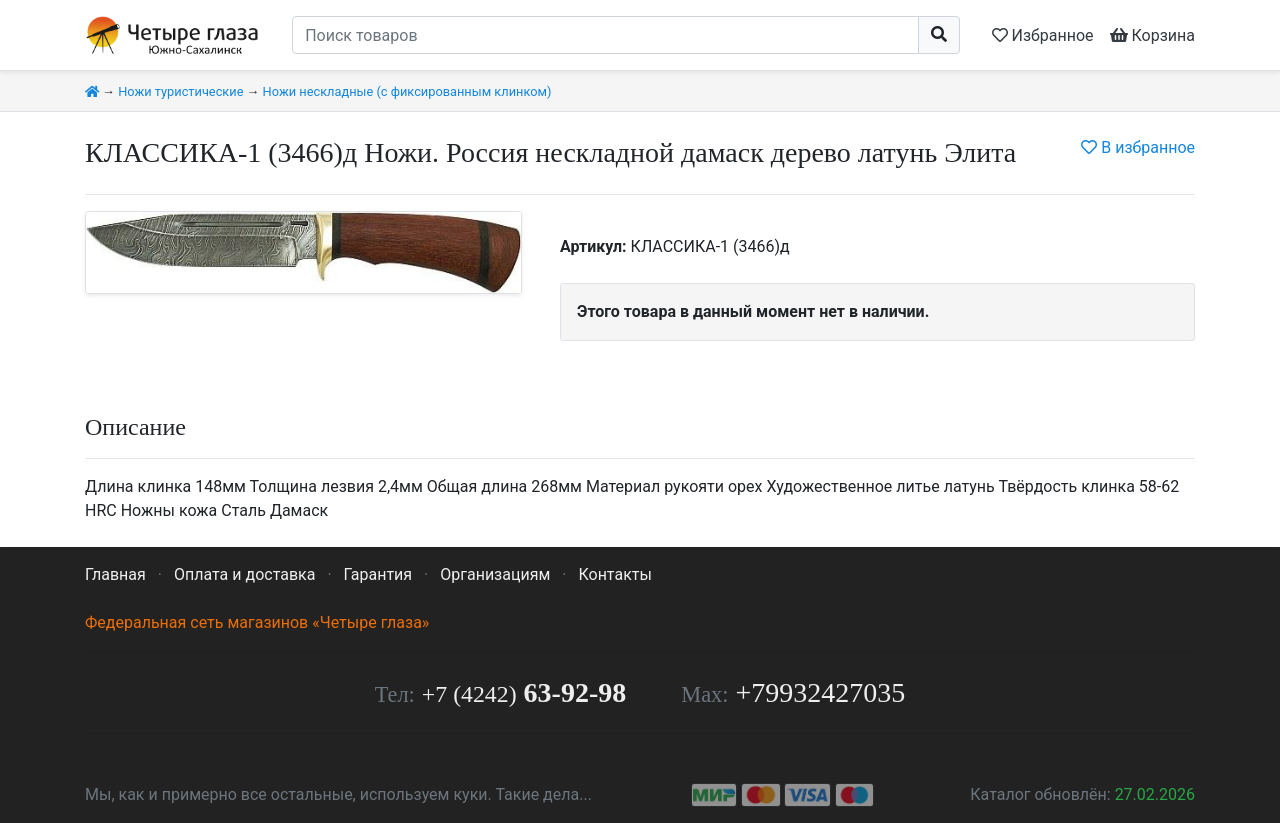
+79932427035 (821, 692)
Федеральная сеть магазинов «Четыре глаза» (257, 622)
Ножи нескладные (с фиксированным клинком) (407, 91)
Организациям (495, 574)
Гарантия (378, 574)
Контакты (614, 574)
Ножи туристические (180, 91)
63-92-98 (524, 692)
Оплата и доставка (244, 574)
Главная (115, 574)
